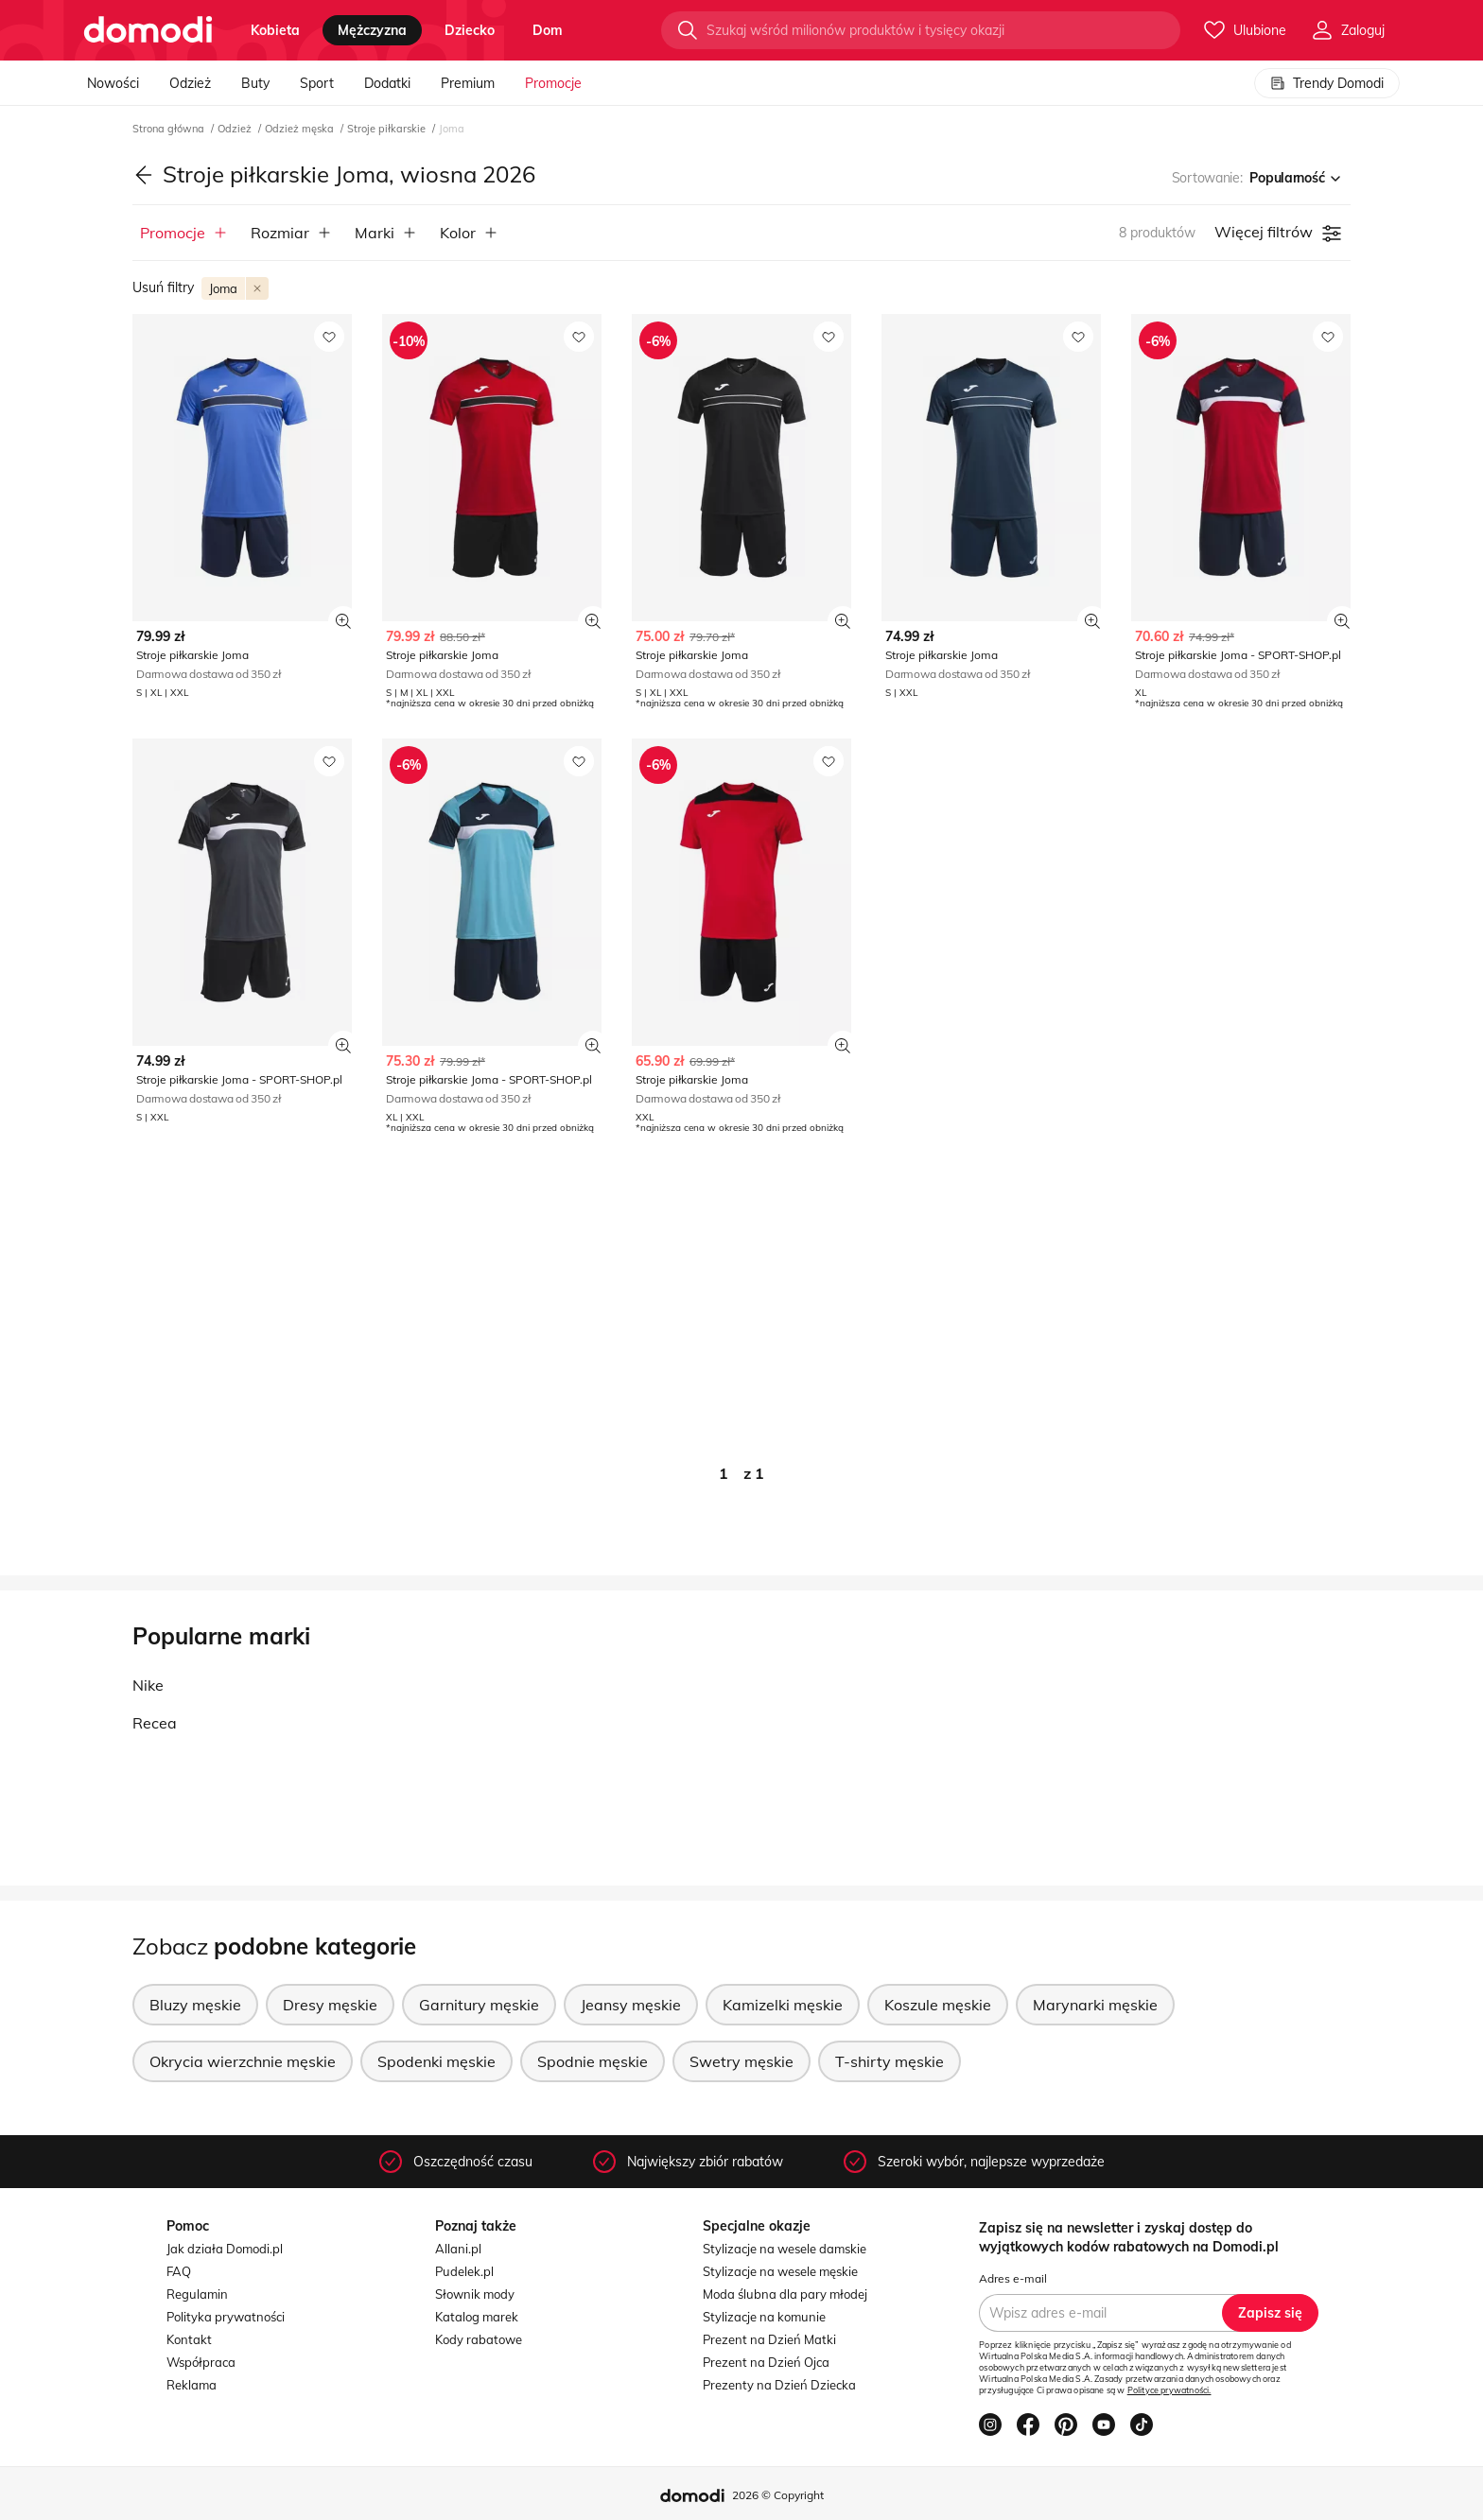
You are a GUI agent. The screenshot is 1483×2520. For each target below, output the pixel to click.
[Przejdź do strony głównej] (148, 30)
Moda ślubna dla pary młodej (785, 2294)
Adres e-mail (1013, 2278)
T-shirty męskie (889, 2061)
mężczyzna (372, 30)
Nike (148, 1685)
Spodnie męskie (592, 2061)
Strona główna (169, 128)
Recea (154, 1722)
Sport (317, 83)
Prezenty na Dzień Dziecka (779, 2384)
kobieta (275, 30)
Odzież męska (301, 128)
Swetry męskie (741, 2061)
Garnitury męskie (479, 2004)
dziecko (470, 30)
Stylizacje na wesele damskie (784, 2248)
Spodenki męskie (436, 2061)
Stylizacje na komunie (764, 2316)
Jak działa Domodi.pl (224, 2248)
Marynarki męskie (1095, 2004)
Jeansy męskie (631, 2004)
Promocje (553, 83)
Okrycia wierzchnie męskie (242, 2061)
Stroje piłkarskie (387, 128)
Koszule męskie (937, 2004)
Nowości (113, 83)
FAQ (178, 2271)
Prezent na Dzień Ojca (766, 2362)
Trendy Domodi (1327, 83)
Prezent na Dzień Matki (769, 2339)
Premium (468, 83)
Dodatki (387, 83)
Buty (255, 83)
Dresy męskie (330, 2004)
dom (547, 30)
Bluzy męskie (195, 2004)
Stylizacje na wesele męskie (780, 2271)
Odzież (190, 83)
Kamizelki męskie (783, 2004)
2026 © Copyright (778, 2495)
